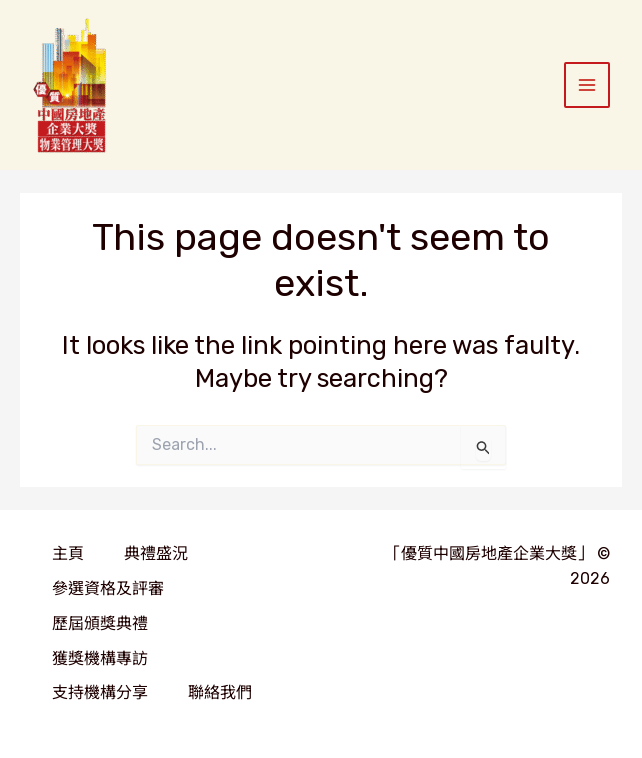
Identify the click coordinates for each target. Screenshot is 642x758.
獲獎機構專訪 (100, 658)
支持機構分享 (100, 692)
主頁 (68, 553)
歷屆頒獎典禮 (100, 623)
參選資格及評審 (108, 588)
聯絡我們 (220, 692)
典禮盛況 (156, 553)
